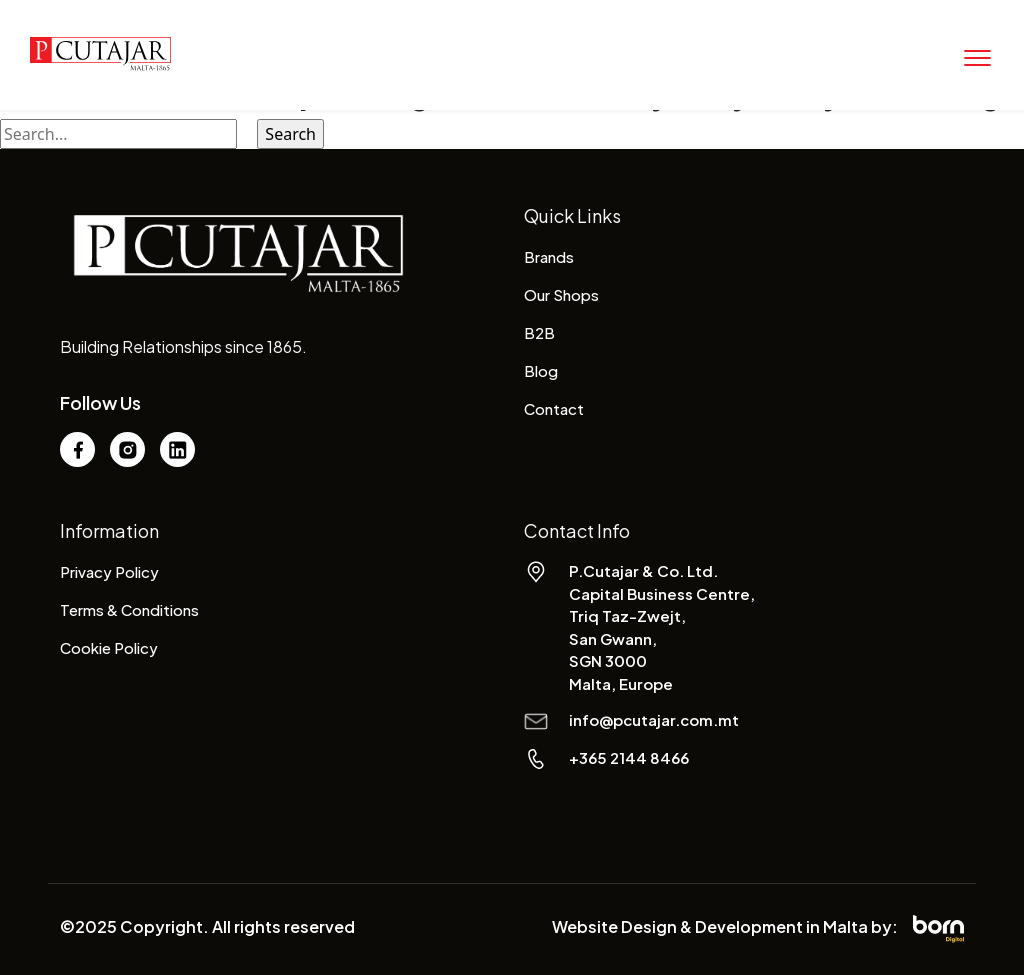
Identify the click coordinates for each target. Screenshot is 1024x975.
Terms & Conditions (129, 609)
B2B (539, 332)
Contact (554, 408)
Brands (549, 256)
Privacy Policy (109, 571)
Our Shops (561, 294)
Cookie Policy (109, 647)
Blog (541, 370)
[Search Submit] (247, 134)
